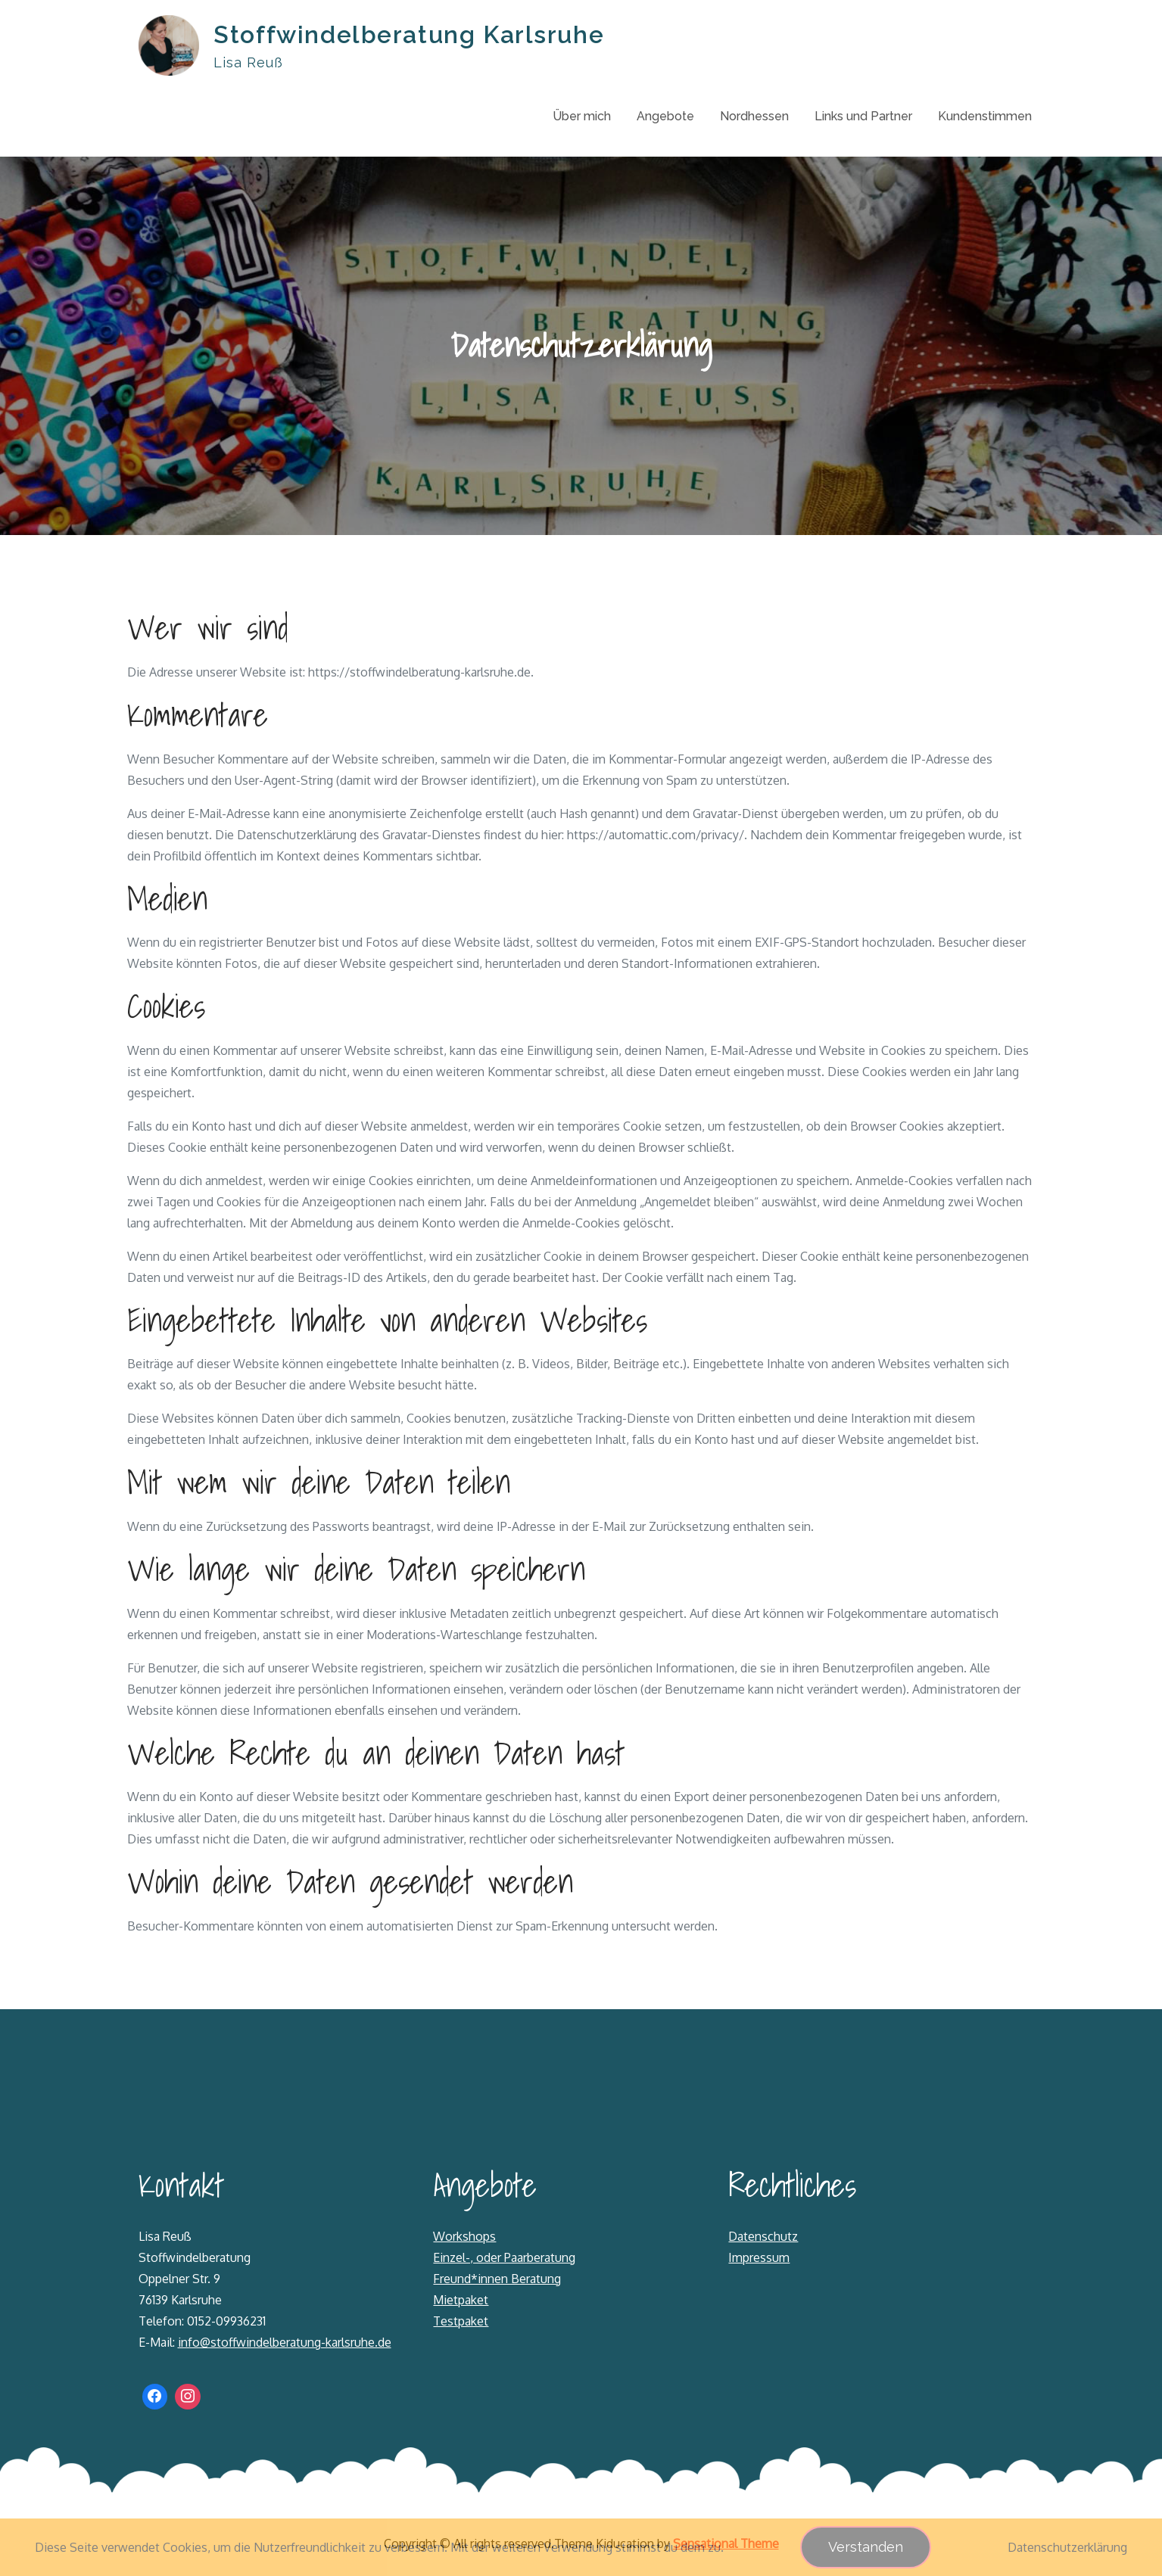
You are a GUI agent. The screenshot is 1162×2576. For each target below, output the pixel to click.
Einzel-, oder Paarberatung (504, 2258)
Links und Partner (863, 116)
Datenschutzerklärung (1067, 2547)
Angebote (665, 116)
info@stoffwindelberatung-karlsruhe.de (284, 2342)
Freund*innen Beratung (497, 2279)
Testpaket (460, 2321)
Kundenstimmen (985, 116)
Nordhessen (754, 116)
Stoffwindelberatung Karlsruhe (409, 34)
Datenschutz (763, 2237)
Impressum (759, 2258)
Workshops (464, 2237)
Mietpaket (460, 2300)
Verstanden (865, 2547)
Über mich (582, 116)
